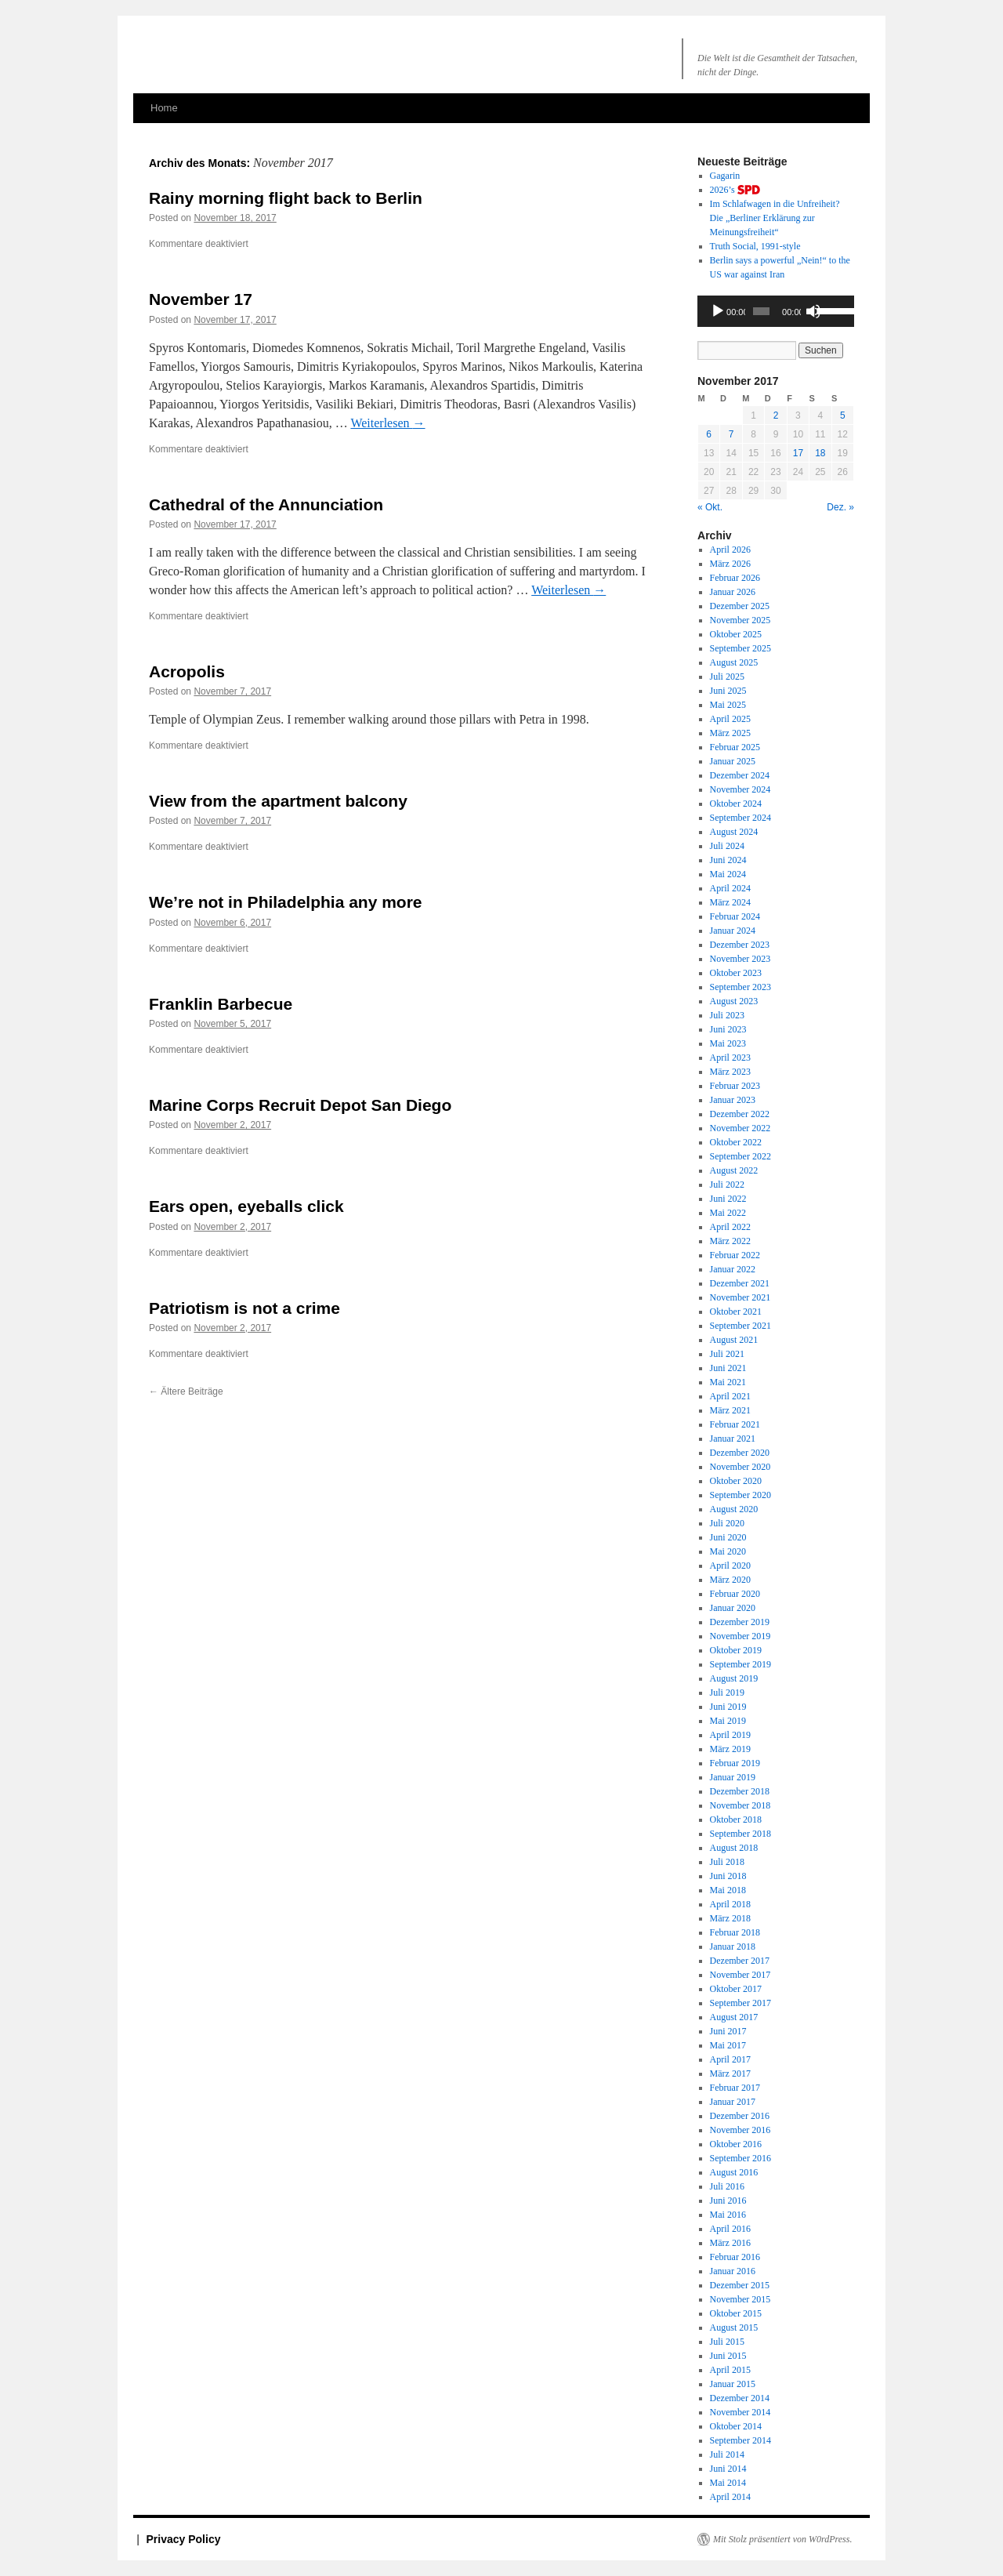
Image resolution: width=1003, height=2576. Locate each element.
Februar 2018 (735, 1932)
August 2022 (734, 1170)
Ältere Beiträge (186, 1391)
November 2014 (740, 2412)
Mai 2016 (728, 2214)
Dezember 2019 (739, 1621)
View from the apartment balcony (278, 801)
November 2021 (740, 1297)
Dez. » (840, 507)
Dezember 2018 (739, 1791)
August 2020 (734, 1509)
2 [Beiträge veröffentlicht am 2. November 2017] (776, 415)
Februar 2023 (735, 1085)
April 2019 (730, 1734)
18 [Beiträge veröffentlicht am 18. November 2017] (820, 453)
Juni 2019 (728, 1706)
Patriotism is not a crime (244, 1308)
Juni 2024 (728, 859)
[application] (775, 311)
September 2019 (740, 1664)
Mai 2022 (728, 1212)
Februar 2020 (735, 1593)
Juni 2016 (728, 2200)
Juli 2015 (727, 2341)
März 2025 (730, 732)
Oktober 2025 (736, 634)
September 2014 (740, 2440)
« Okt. (709, 507)
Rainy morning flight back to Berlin (285, 198)
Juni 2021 (728, 1367)
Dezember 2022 (739, 1113)
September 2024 (740, 817)
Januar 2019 (732, 1777)
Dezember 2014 (739, 2398)
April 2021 (730, 1396)
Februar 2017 (735, 2087)
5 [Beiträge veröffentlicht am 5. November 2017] (842, 415)
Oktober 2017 (736, 1988)
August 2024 (734, 831)
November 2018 (740, 1805)
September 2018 (740, 1833)
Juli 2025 (727, 676)
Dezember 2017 (739, 1960)
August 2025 (734, 662)
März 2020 (730, 1579)
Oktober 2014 (736, 2426)
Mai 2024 (728, 874)
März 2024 (730, 902)
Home (164, 108)
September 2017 (740, 2002)
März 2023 (730, 1071)
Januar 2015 (732, 2383)
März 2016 (730, 2242)
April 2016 (730, 2228)
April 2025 (730, 718)
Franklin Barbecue (220, 1004)
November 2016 (740, 2129)
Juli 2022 (727, 1184)
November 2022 (740, 1128)
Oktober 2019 (736, 1650)
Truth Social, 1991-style (755, 246)
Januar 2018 (732, 1946)
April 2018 (730, 1904)
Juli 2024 (727, 845)
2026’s (735, 189)
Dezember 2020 (739, 1452)
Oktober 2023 (736, 972)
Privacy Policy (184, 2539)
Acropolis (187, 671)
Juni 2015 (728, 2355)
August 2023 (734, 1001)
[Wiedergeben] (718, 311)
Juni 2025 (728, 690)
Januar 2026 (732, 591)
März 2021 (730, 1410)
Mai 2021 (728, 1382)
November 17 (200, 299)
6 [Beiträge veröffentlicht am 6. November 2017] (709, 434)
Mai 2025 (728, 704)
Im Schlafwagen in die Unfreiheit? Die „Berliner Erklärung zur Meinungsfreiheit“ (775, 218)
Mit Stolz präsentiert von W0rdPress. (782, 2539)
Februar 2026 (735, 577)
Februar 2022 (735, 1255)
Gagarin (725, 175)
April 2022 (730, 1226)
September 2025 (740, 648)
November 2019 (740, 1636)
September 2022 (740, 1156)
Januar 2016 (732, 2271)
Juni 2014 (728, 2468)
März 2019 (730, 1748)
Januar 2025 (732, 761)
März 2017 (730, 2073)
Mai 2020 (728, 1551)
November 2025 (740, 620)
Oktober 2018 (736, 1819)
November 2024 (740, 789)
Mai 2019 (728, 1720)
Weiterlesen (387, 423)
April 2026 (730, 549)
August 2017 (734, 2017)
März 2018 (730, 1918)
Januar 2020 (732, 1607)
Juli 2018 (727, 1861)
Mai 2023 (728, 1043)
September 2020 (740, 1494)
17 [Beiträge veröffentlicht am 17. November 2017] (798, 453)
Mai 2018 (728, 1890)
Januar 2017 (732, 2101)
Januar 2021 (732, 1438)
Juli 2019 (727, 1692)
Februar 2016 (735, 2256)
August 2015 (734, 2327)
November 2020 (740, 1466)
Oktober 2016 (736, 2144)
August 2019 (734, 1678)
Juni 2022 (728, 1198)
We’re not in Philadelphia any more (285, 902)
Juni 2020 (728, 1537)
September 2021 (740, 1325)
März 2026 (730, 563)
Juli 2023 (727, 1015)
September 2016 (740, 2158)
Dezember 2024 (739, 775)
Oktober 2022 (736, 1142)
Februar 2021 (735, 1424)
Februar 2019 (735, 1763)
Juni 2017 (728, 2031)
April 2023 (730, 1057)
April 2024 (730, 888)
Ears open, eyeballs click (246, 1206)
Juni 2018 (728, 1875)
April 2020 (730, 1565)
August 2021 (734, 1339)
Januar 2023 (732, 1099)
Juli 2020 (727, 1523)
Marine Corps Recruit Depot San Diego (300, 1105)
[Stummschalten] (813, 311)
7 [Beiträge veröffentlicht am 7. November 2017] (731, 434)
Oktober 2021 (736, 1311)
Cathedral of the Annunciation (266, 504)
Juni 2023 (728, 1029)
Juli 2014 (727, 2454)
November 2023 (740, 958)
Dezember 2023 (739, 944)
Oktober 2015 (736, 2313)
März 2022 (730, 1240)
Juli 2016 (727, 2186)
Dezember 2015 (739, 2285)
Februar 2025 (735, 747)
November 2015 (740, 2299)
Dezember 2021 (739, 1283)
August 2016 (734, 2172)
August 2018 (734, 1847)
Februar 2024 (735, 916)
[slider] (761, 311)
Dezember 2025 (739, 605)
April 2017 (730, 2059)
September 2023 (740, 986)
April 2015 (730, 2369)
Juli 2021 (727, 1353)
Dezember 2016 (739, 2115)
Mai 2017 (728, 2045)
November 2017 (740, 1974)
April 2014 (730, 2496)
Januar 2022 (732, 1269)
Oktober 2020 (736, 1480)
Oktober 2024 (736, 803)
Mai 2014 (728, 2482)
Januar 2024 (732, 930)
